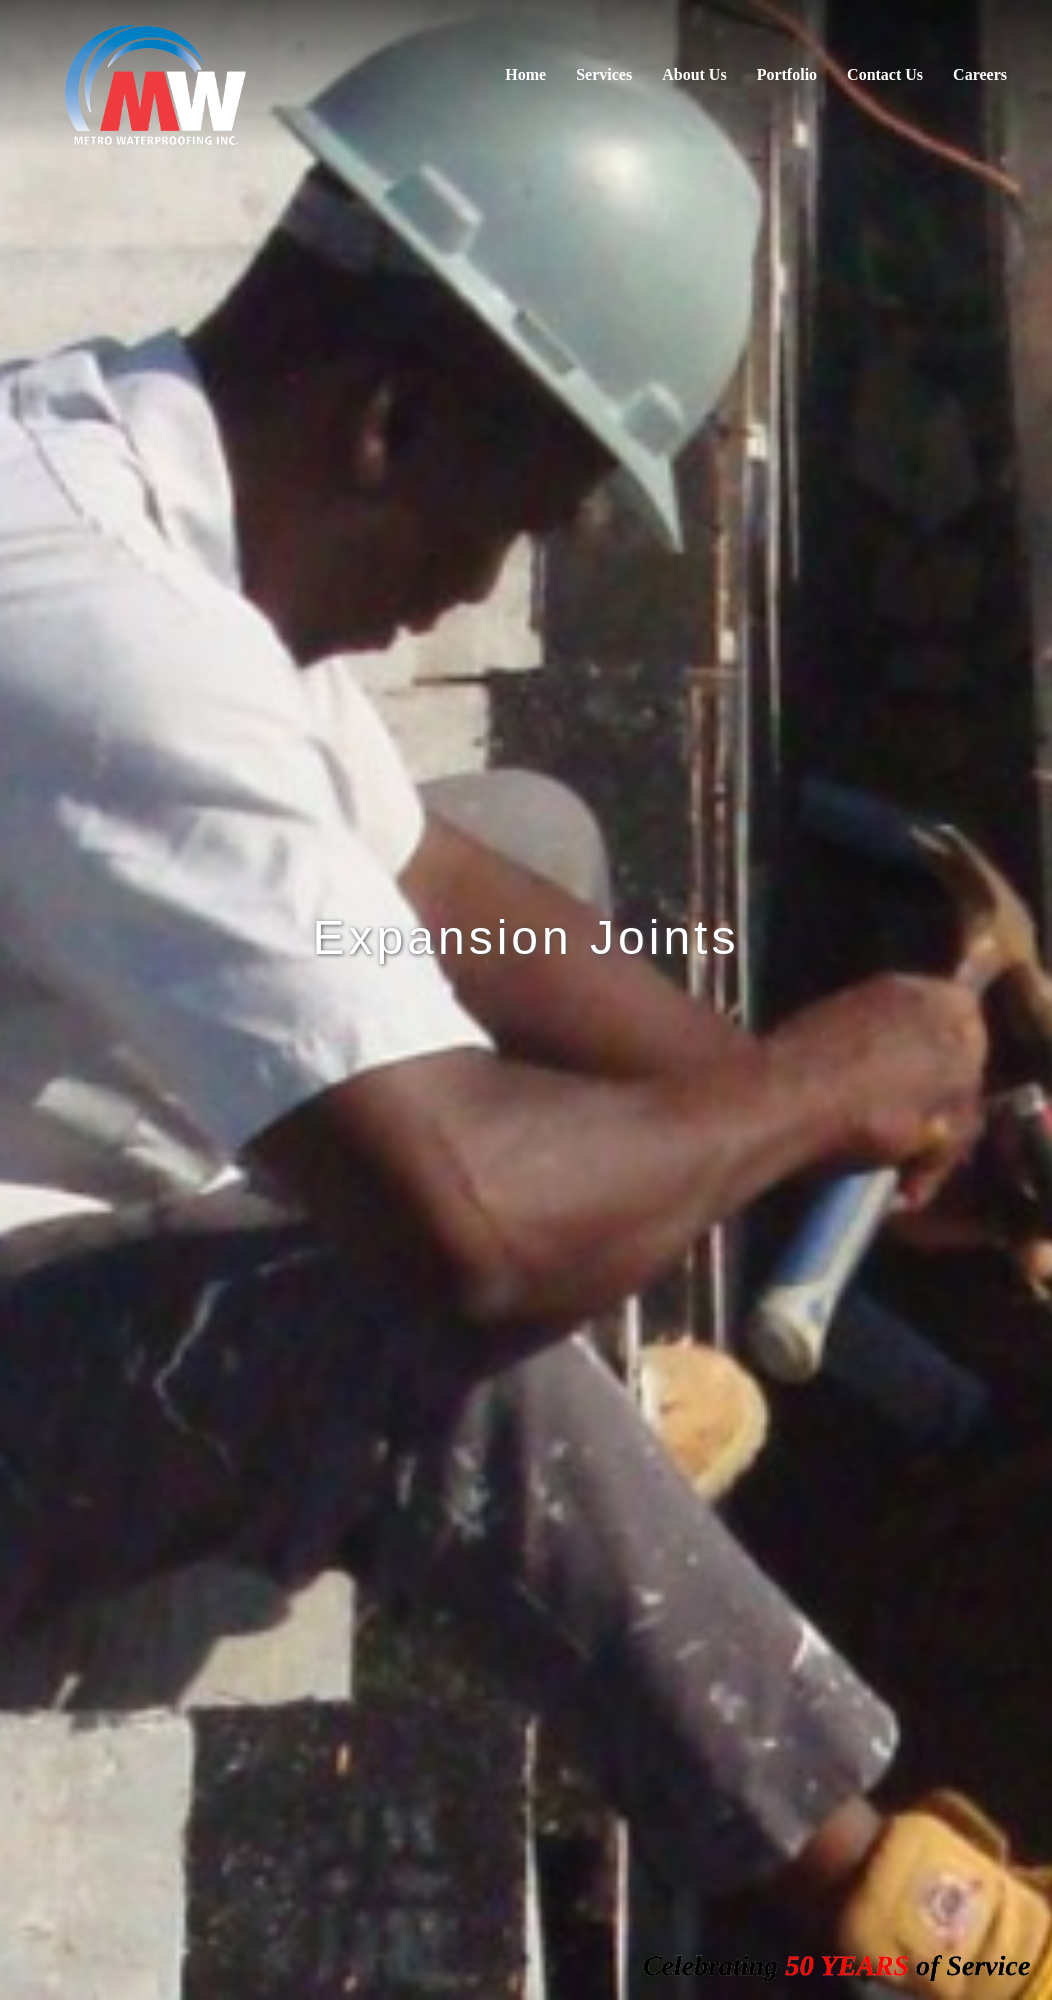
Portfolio (787, 74)
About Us (694, 74)
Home (525, 74)
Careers (980, 74)
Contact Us (885, 74)
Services (604, 74)
